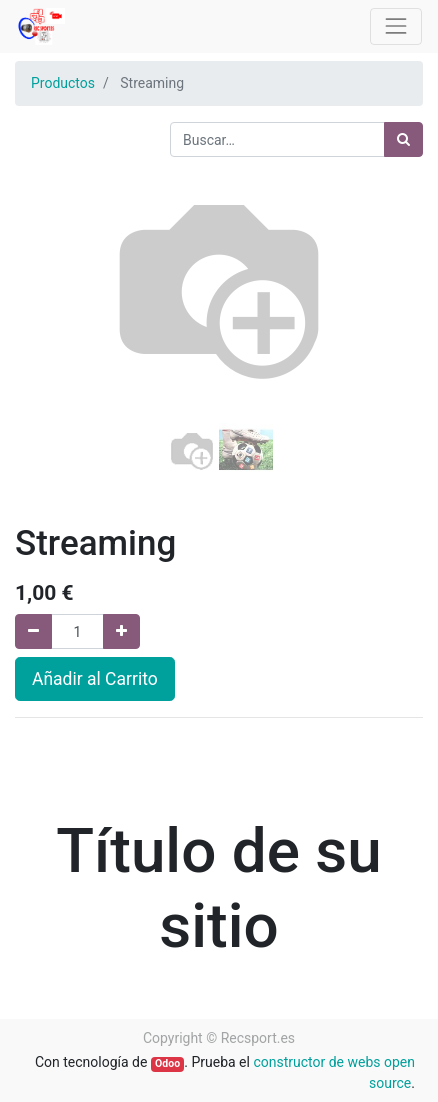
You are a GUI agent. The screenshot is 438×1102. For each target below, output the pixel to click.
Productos (63, 83)
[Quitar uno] (33, 631)
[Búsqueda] (403, 139)
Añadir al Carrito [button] (95, 679)
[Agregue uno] (121, 631)
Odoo (167, 1063)
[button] (45, 357)
